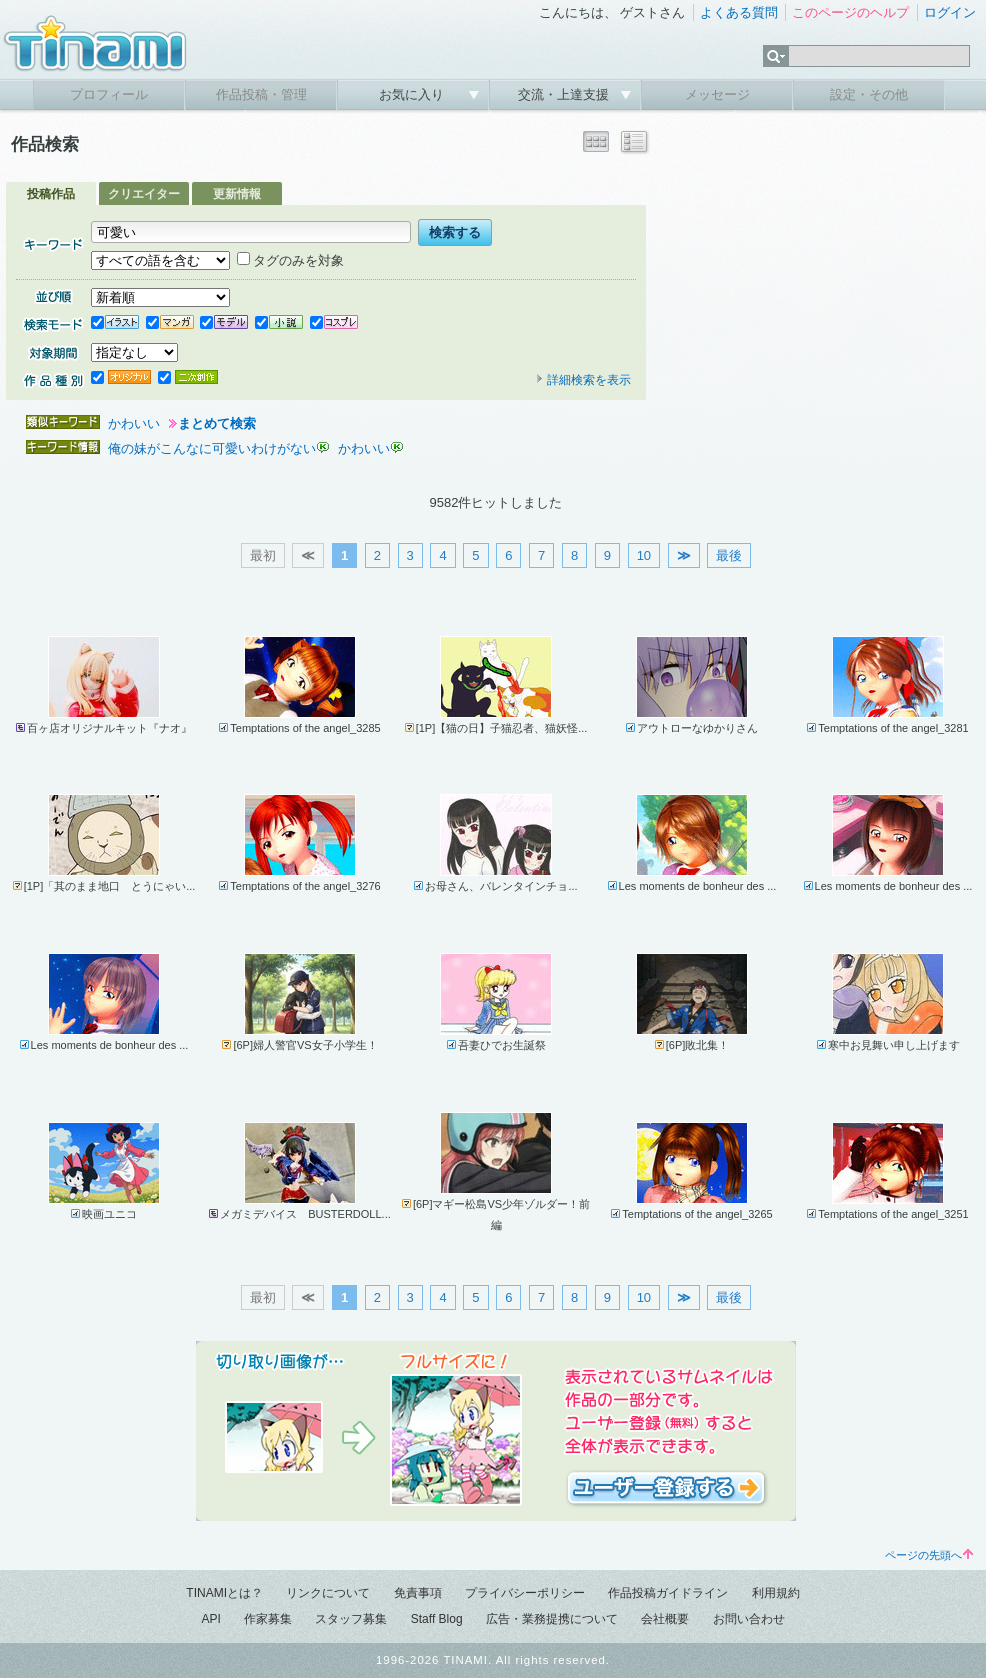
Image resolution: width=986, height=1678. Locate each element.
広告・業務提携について (552, 1619)
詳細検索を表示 (583, 380)
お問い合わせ (749, 1619)
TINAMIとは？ (224, 1593)
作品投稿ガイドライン (668, 1593)
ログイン (950, 12)
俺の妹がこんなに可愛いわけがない (212, 448)
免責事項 (418, 1593)
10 (644, 555)
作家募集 (268, 1619)
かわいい (134, 423)
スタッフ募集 (351, 1619)
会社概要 (665, 1619)
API (210, 1619)
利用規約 (776, 1593)
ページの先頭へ (929, 1555)
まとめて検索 (217, 423)
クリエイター (144, 194)
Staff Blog (437, 1619)
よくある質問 (739, 12)
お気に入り (413, 94)
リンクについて (328, 1593)
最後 (729, 555)
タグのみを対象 (290, 260)
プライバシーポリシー (525, 1593)
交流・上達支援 (565, 94)
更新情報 (237, 194)
